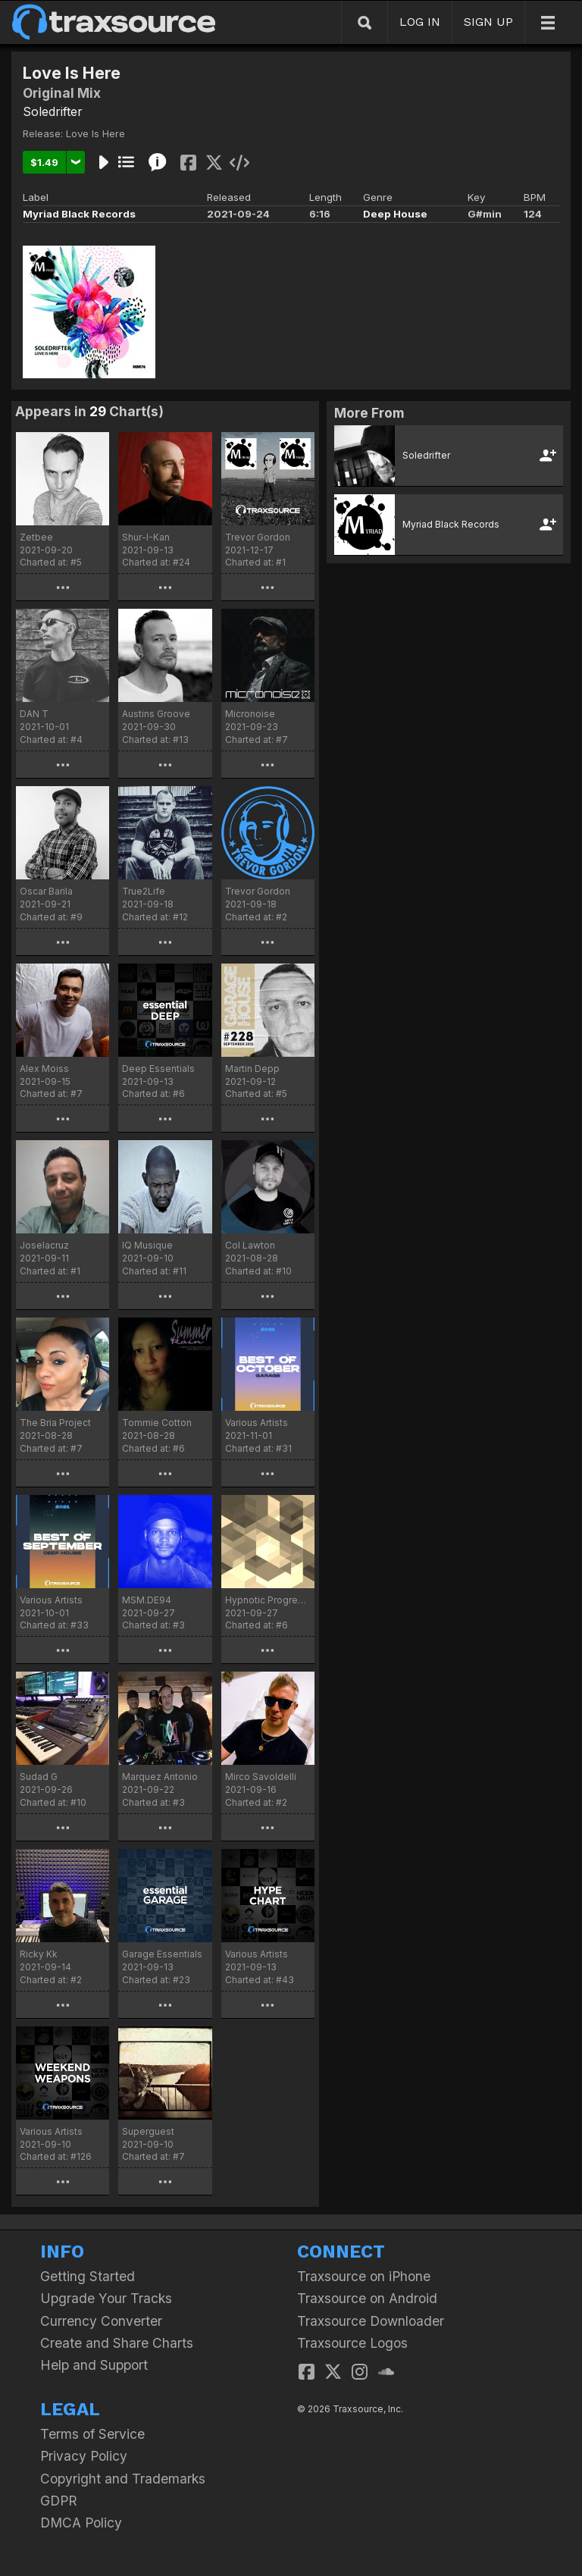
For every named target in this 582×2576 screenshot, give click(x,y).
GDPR (58, 2501)
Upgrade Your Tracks (106, 2298)
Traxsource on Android (367, 2298)
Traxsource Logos (352, 2343)
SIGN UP (488, 21)
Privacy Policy (83, 2456)
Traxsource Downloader (370, 2321)
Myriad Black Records (79, 214)
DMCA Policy (81, 2523)
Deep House (395, 214)
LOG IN (419, 21)
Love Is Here (95, 133)
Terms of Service (92, 2434)
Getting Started (87, 2276)
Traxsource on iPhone (363, 2276)
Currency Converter (101, 2321)
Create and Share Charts (116, 2343)
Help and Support (94, 2365)
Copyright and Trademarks (122, 2479)
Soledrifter (53, 111)
